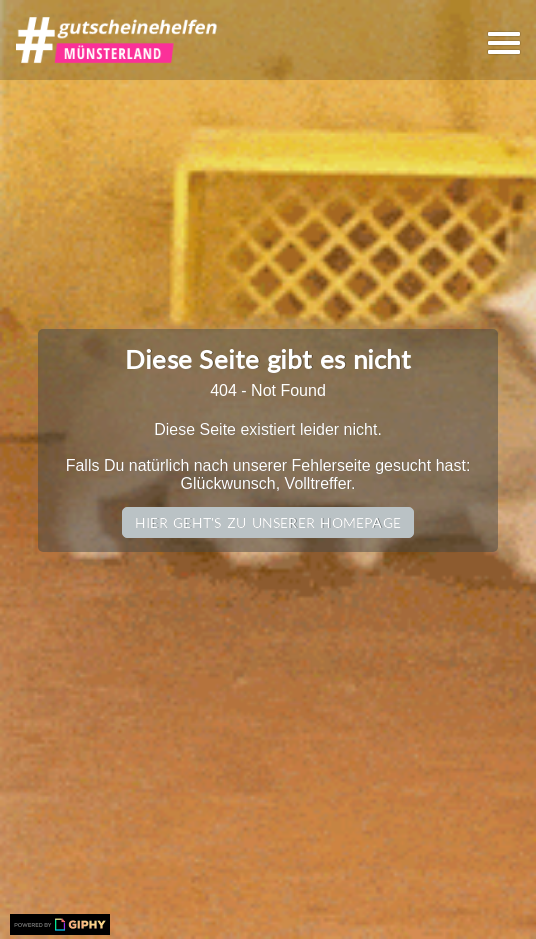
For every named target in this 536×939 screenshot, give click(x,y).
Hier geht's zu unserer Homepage (268, 522)
